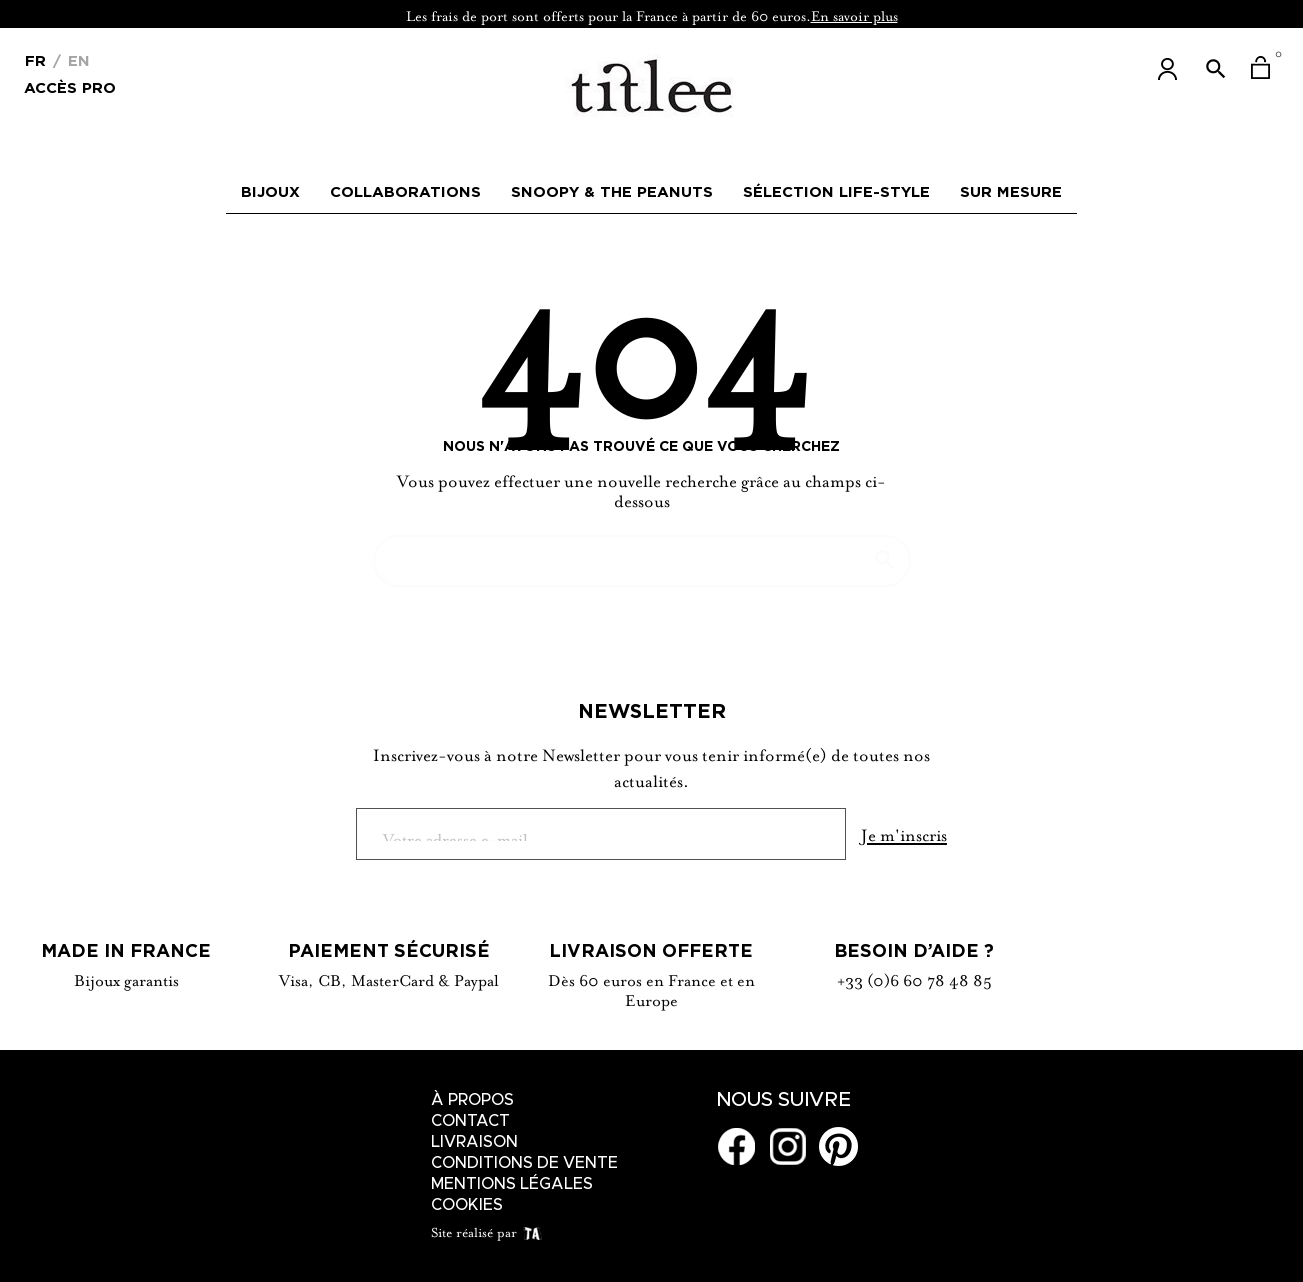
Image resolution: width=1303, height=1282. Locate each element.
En (76, 60)
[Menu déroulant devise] (35, 59)
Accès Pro (70, 86)
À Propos (472, 1100)
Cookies (467, 1205)
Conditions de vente (524, 1163)
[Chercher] (642, 551)
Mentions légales (512, 1184)
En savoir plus (854, 14)
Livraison (474, 1142)
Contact (470, 1121)
